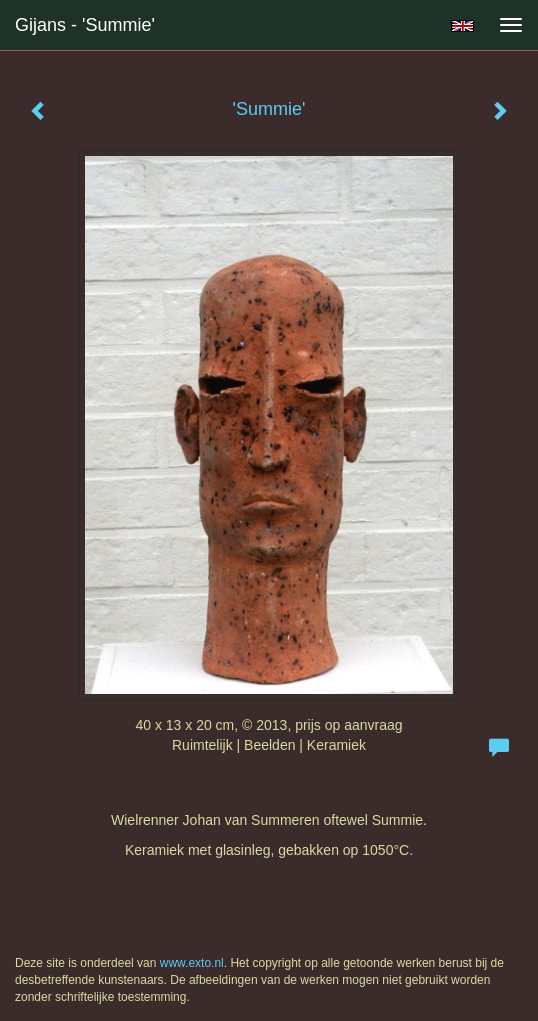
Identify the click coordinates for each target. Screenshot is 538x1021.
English (462, 26)
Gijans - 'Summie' (85, 25)
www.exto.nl (192, 963)
